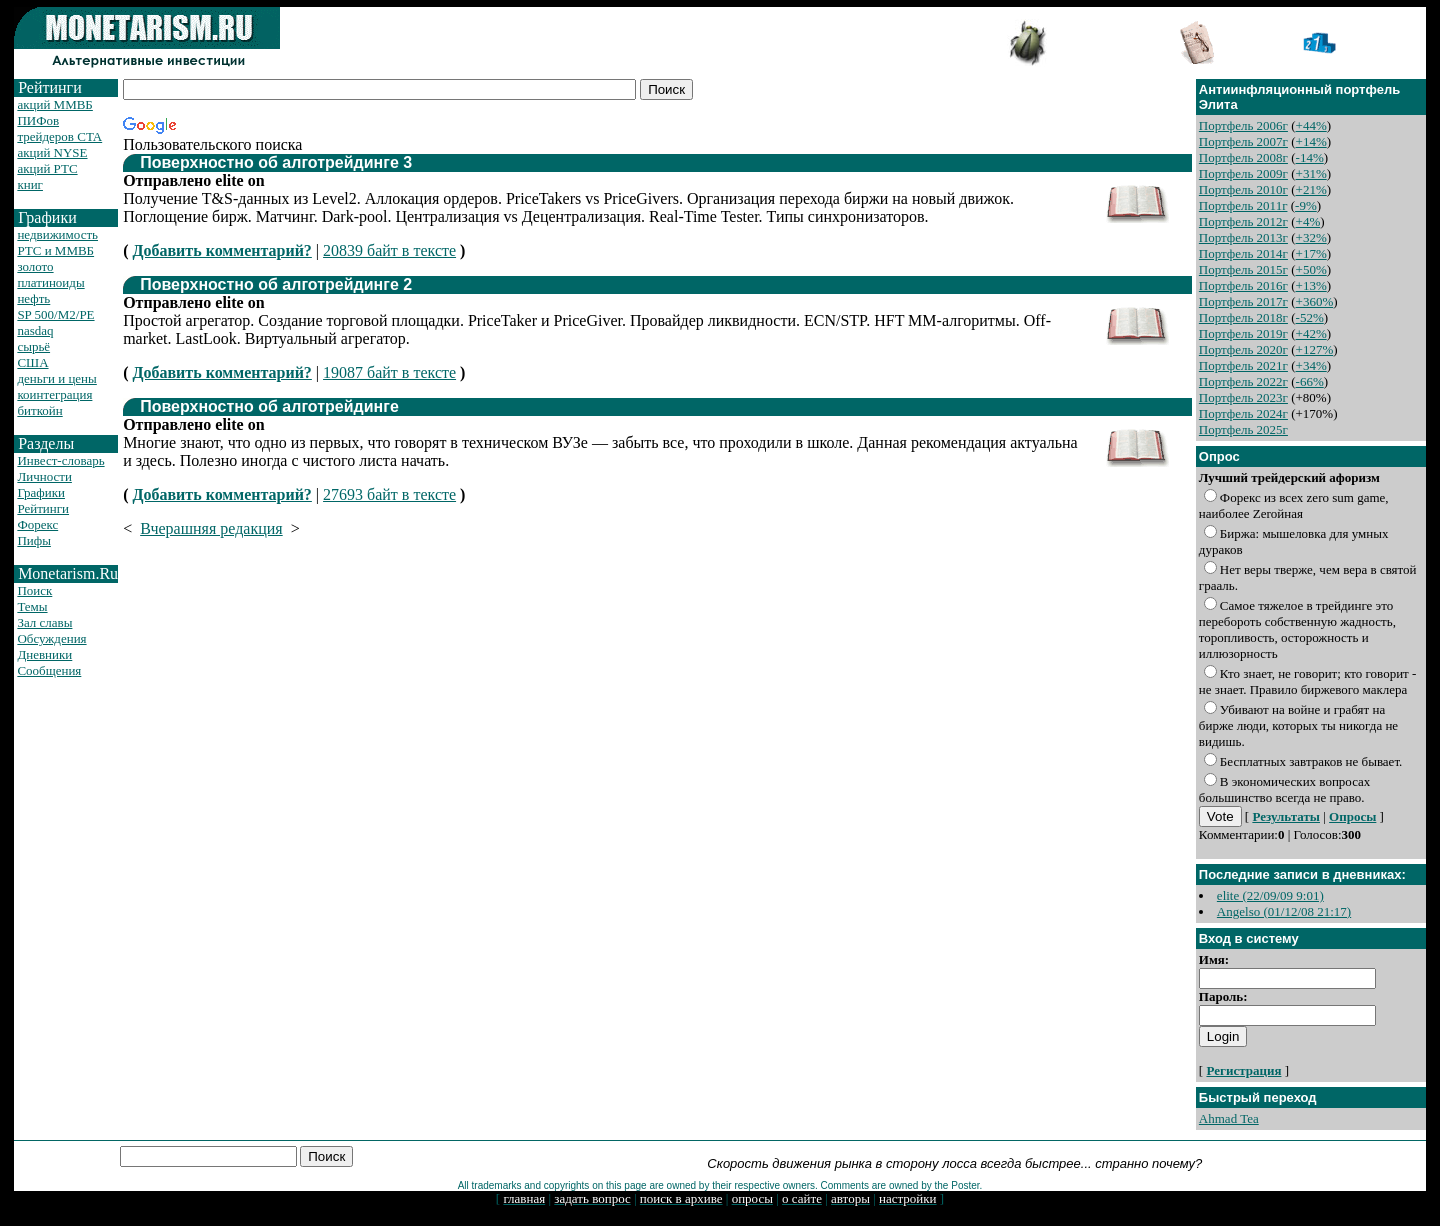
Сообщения (49, 670)
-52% (1310, 317)
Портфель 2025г (1243, 429)
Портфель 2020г (1243, 349)
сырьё (33, 346)
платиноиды (50, 282)
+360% (1315, 301)
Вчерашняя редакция (211, 528)
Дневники (44, 654)
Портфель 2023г (1243, 397)
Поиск (34, 590)
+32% (1311, 237)
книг (30, 184)
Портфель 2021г (1243, 365)
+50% (1311, 269)
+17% (1311, 253)
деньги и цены (56, 378)
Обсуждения (51, 638)
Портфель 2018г (1243, 317)
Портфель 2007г (1243, 141)
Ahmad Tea (1229, 1118)
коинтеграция (54, 394)
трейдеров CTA (59, 136)
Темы (32, 606)
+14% (1311, 141)
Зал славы (44, 622)
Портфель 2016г (1243, 285)
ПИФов (38, 120)
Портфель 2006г (1243, 125)
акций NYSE (52, 152)
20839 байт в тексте (389, 250)
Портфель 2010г (1243, 189)
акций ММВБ (54, 104)
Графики (41, 492)
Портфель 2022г (1243, 381)
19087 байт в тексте (389, 372)
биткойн (39, 410)
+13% (1311, 285)
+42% (1311, 333)
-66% (1310, 381)
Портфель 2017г (1243, 301)
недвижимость (57, 234)
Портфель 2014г (1243, 253)
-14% (1310, 157)
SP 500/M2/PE (55, 314)
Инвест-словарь (60, 460)
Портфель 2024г (1243, 413)
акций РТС (47, 168)
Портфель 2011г (1243, 205)
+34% (1311, 365)
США (32, 362)
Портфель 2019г (1243, 333)
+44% (1311, 125)
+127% (1315, 349)
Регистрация (1243, 1070)
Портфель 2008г (1243, 157)
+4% (1308, 221)
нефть (33, 298)
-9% (1306, 205)
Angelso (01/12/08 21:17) (1284, 911)
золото (35, 266)
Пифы (34, 540)
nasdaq (35, 330)
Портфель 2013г (1243, 237)
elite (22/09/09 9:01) (1270, 895)
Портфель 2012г (1243, 221)
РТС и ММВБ (55, 250)
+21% (1311, 189)
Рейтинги (43, 508)
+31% (1311, 173)
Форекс (37, 524)
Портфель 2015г (1243, 269)
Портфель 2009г (1243, 173)
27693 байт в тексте (389, 494)
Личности (44, 476)
